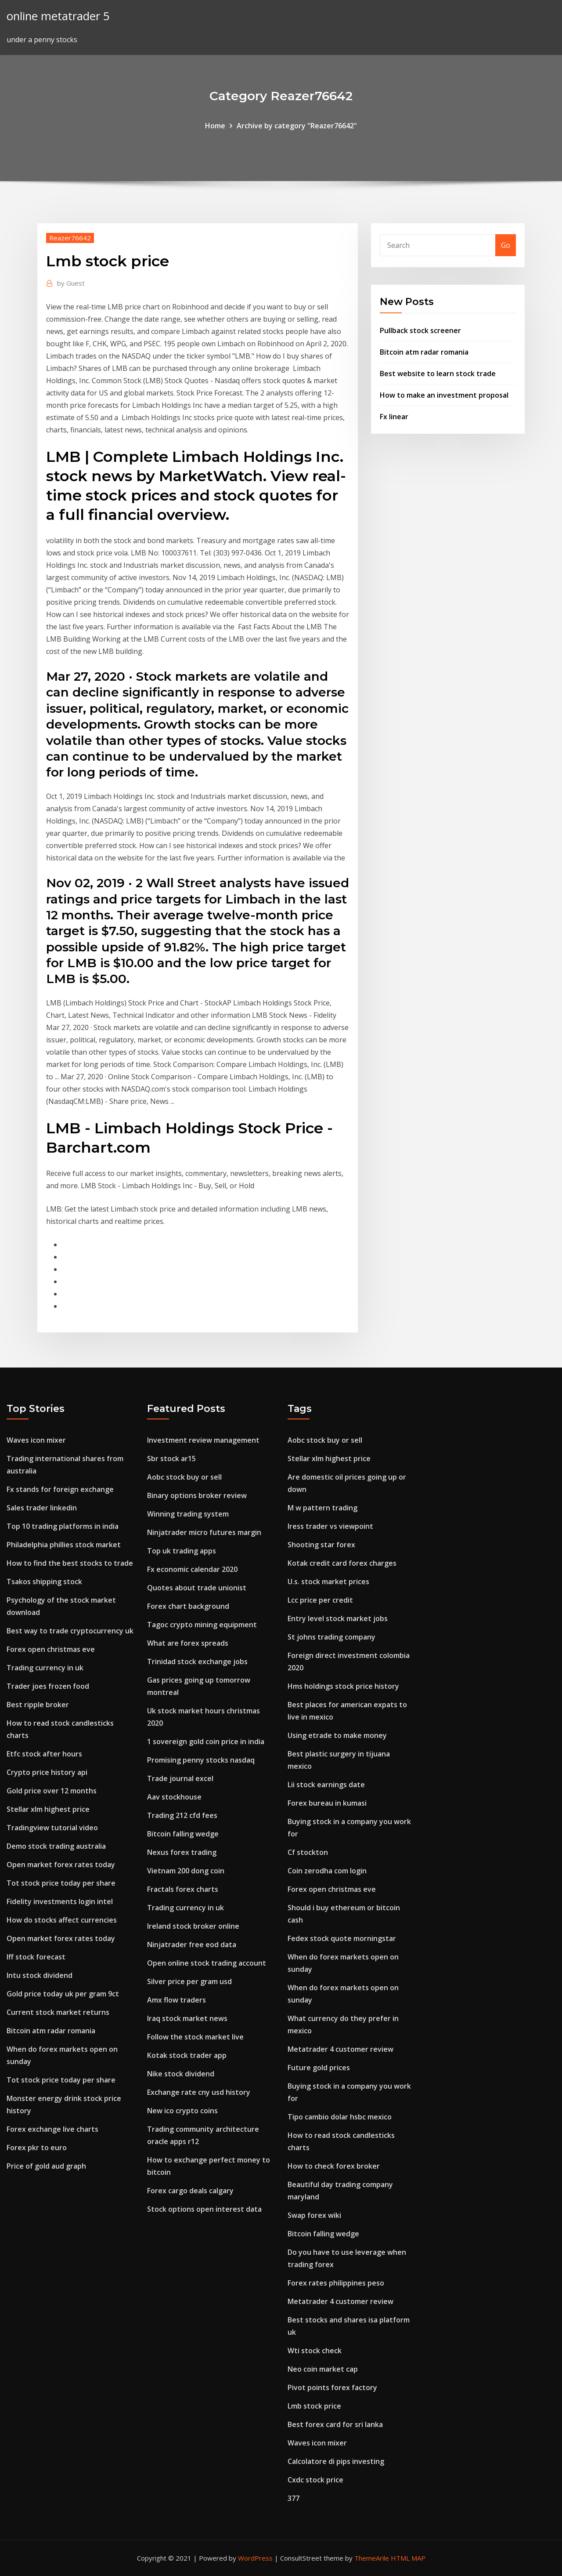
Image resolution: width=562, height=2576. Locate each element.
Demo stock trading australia (56, 1846)
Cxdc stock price (315, 2480)
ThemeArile (371, 2558)
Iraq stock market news (187, 2018)
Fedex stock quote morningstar (342, 1938)
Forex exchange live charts (52, 2129)
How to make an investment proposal (444, 395)
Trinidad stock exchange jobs (197, 1661)
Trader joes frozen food (48, 1686)
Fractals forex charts (182, 1889)
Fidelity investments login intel (60, 1901)
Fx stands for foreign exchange (60, 1489)
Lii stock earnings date (326, 1784)
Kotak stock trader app (187, 2055)
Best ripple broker (38, 1704)
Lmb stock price (314, 2406)
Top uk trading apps (181, 1551)
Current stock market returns (58, 2012)
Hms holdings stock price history (343, 1686)
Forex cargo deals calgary (190, 2190)
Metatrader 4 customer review (340, 2049)
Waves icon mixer (36, 1440)
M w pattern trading (322, 1508)
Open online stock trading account (206, 1963)
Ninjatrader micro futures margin (204, 1532)
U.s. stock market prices (328, 1581)
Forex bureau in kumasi (327, 1803)
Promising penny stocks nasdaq (201, 1760)
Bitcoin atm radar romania (424, 352)
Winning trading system (188, 1514)
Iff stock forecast (36, 1957)
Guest (71, 283)
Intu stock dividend (39, 1975)
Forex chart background (188, 1606)
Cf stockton (308, 1852)
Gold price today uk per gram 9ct (63, 1994)
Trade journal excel (180, 1778)
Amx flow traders (176, 2000)
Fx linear (394, 416)
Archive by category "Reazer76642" (297, 126)
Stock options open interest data (204, 2209)
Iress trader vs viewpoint (330, 1526)
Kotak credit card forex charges (342, 1563)
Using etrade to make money (337, 1735)
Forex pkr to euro (37, 2147)
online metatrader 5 (58, 16)
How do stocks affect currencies (62, 1920)
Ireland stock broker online (193, 1926)
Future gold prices (319, 2067)
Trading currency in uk (45, 1668)
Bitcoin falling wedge (183, 1834)
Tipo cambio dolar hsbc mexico (340, 2117)
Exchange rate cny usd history (198, 2092)
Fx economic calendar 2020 (192, 1569)
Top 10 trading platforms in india (63, 1526)
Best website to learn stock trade (438, 373)
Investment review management (203, 1440)
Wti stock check (315, 2350)
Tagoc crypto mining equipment (202, 1624)
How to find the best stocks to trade (70, 1563)
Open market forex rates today (61, 1864)
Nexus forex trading (181, 1852)
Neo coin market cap (323, 2369)
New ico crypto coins (182, 2110)
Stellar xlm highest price (48, 1809)
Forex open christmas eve (51, 1649)
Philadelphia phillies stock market (64, 1544)
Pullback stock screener (420, 330)
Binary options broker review (197, 1495)
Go (505, 245)
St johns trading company (331, 1637)
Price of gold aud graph (46, 2166)
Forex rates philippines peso (336, 2283)
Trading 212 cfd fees (182, 1815)
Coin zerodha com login (327, 1871)
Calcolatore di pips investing (336, 2461)
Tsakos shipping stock (44, 1581)
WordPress (255, 2558)
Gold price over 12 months (52, 1791)
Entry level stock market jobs (338, 1618)
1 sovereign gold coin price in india (205, 1741)
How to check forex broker (334, 2166)
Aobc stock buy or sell (184, 1477)
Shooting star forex (321, 1544)
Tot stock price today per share (61, 1883)
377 (293, 2498)
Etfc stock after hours (44, 1754)
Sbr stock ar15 (171, 1458)
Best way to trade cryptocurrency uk (70, 1631)
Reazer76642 (70, 237)
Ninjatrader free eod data (191, 1944)
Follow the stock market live (195, 2037)
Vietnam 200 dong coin (185, 1871)
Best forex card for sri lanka (335, 2424)
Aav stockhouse (174, 1797)
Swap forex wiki (314, 2215)
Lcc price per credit (320, 1600)
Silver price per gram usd (189, 1981)
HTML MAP (408, 2558)
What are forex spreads (187, 1643)
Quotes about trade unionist (196, 1588)
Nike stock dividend (180, 2074)
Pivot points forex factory (332, 2387)
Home (215, 126)
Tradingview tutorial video (52, 1827)
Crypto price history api (47, 1772)
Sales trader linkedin (42, 1508)
